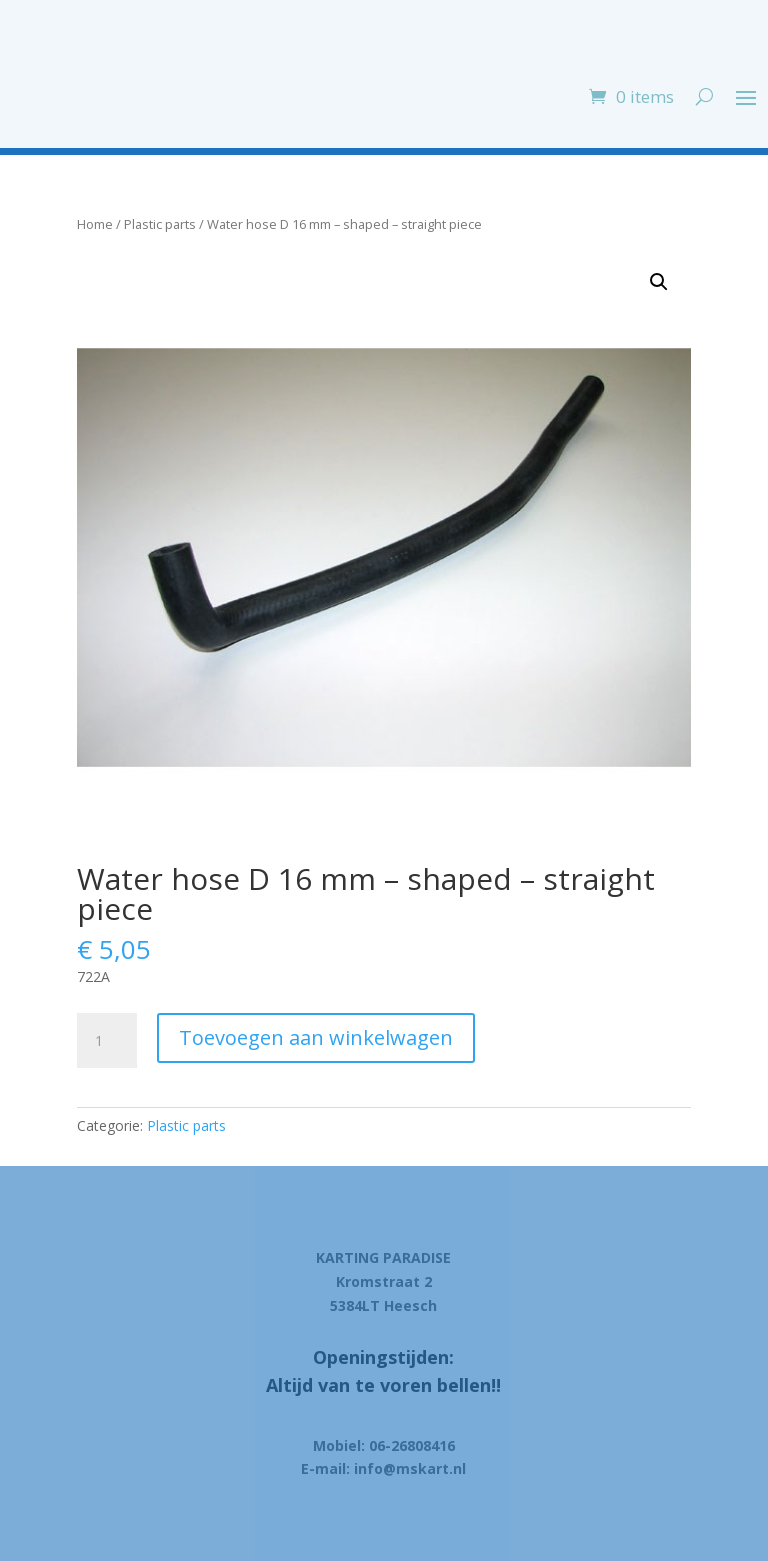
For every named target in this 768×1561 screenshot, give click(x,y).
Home (95, 224)
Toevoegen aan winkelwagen (316, 1037)
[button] (659, 282)
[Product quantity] (107, 1041)
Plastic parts (160, 224)
